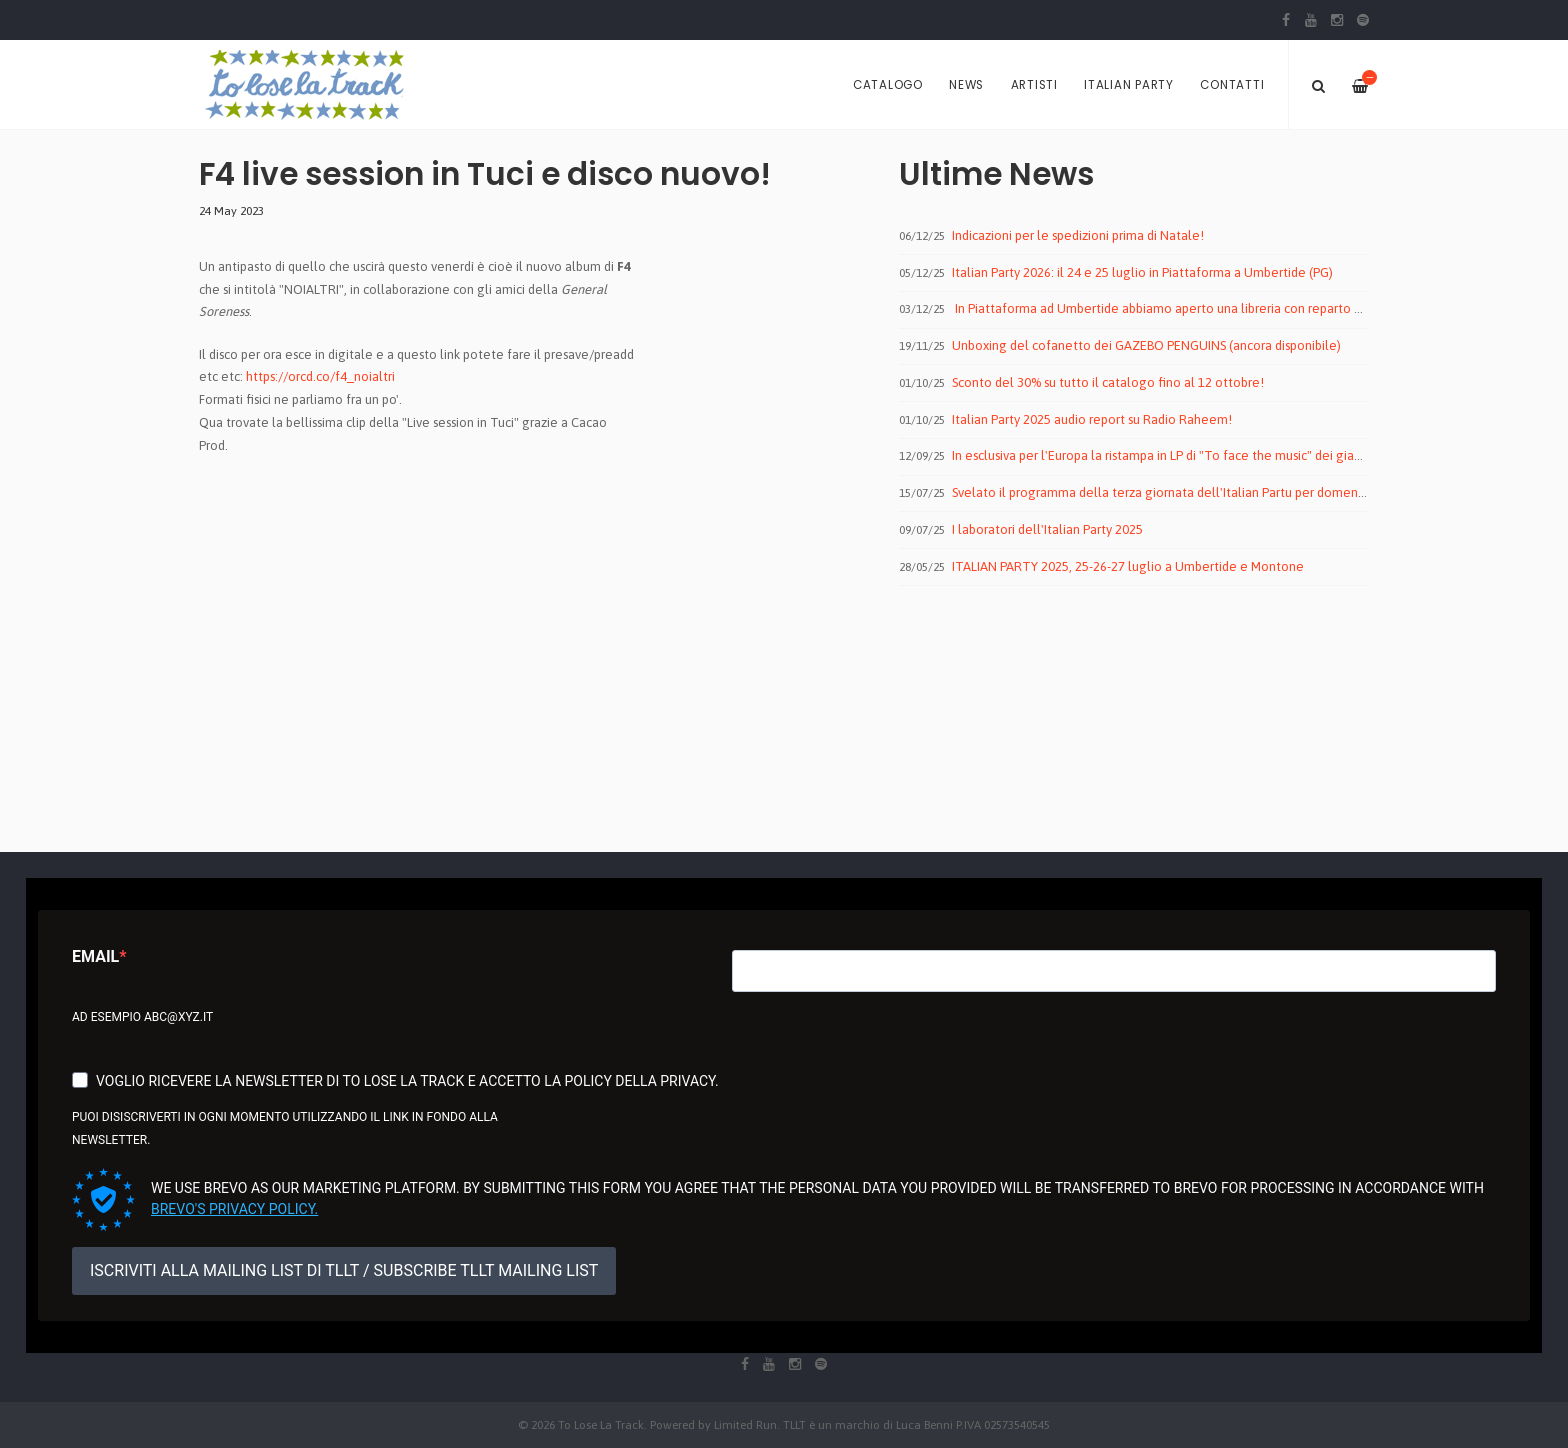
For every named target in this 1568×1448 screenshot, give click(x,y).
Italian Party (1129, 85)
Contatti (1232, 85)
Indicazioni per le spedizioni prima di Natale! (1078, 235)
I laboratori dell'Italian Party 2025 (1047, 529)
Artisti (1034, 85)
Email (95, 956)
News (966, 85)
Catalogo (888, 85)
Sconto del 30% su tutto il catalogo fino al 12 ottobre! (1108, 382)
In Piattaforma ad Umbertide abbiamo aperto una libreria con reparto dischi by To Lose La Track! (1228, 308)
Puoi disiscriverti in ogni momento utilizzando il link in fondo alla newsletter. (285, 1128)
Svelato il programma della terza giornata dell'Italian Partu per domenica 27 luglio (1190, 492)
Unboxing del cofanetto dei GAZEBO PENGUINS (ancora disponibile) (1146, 345)
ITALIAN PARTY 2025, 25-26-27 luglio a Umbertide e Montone (1128, 566)
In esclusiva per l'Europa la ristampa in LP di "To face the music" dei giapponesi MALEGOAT (1210, 455)
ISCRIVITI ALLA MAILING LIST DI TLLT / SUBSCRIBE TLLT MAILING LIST (344, 1270)
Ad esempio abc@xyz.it (142, 1017)
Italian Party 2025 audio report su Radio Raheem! (1092, 419)
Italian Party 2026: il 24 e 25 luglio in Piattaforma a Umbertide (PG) (1142, 272)
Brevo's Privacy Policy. (234, 1209)
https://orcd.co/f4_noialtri (320, 376)
